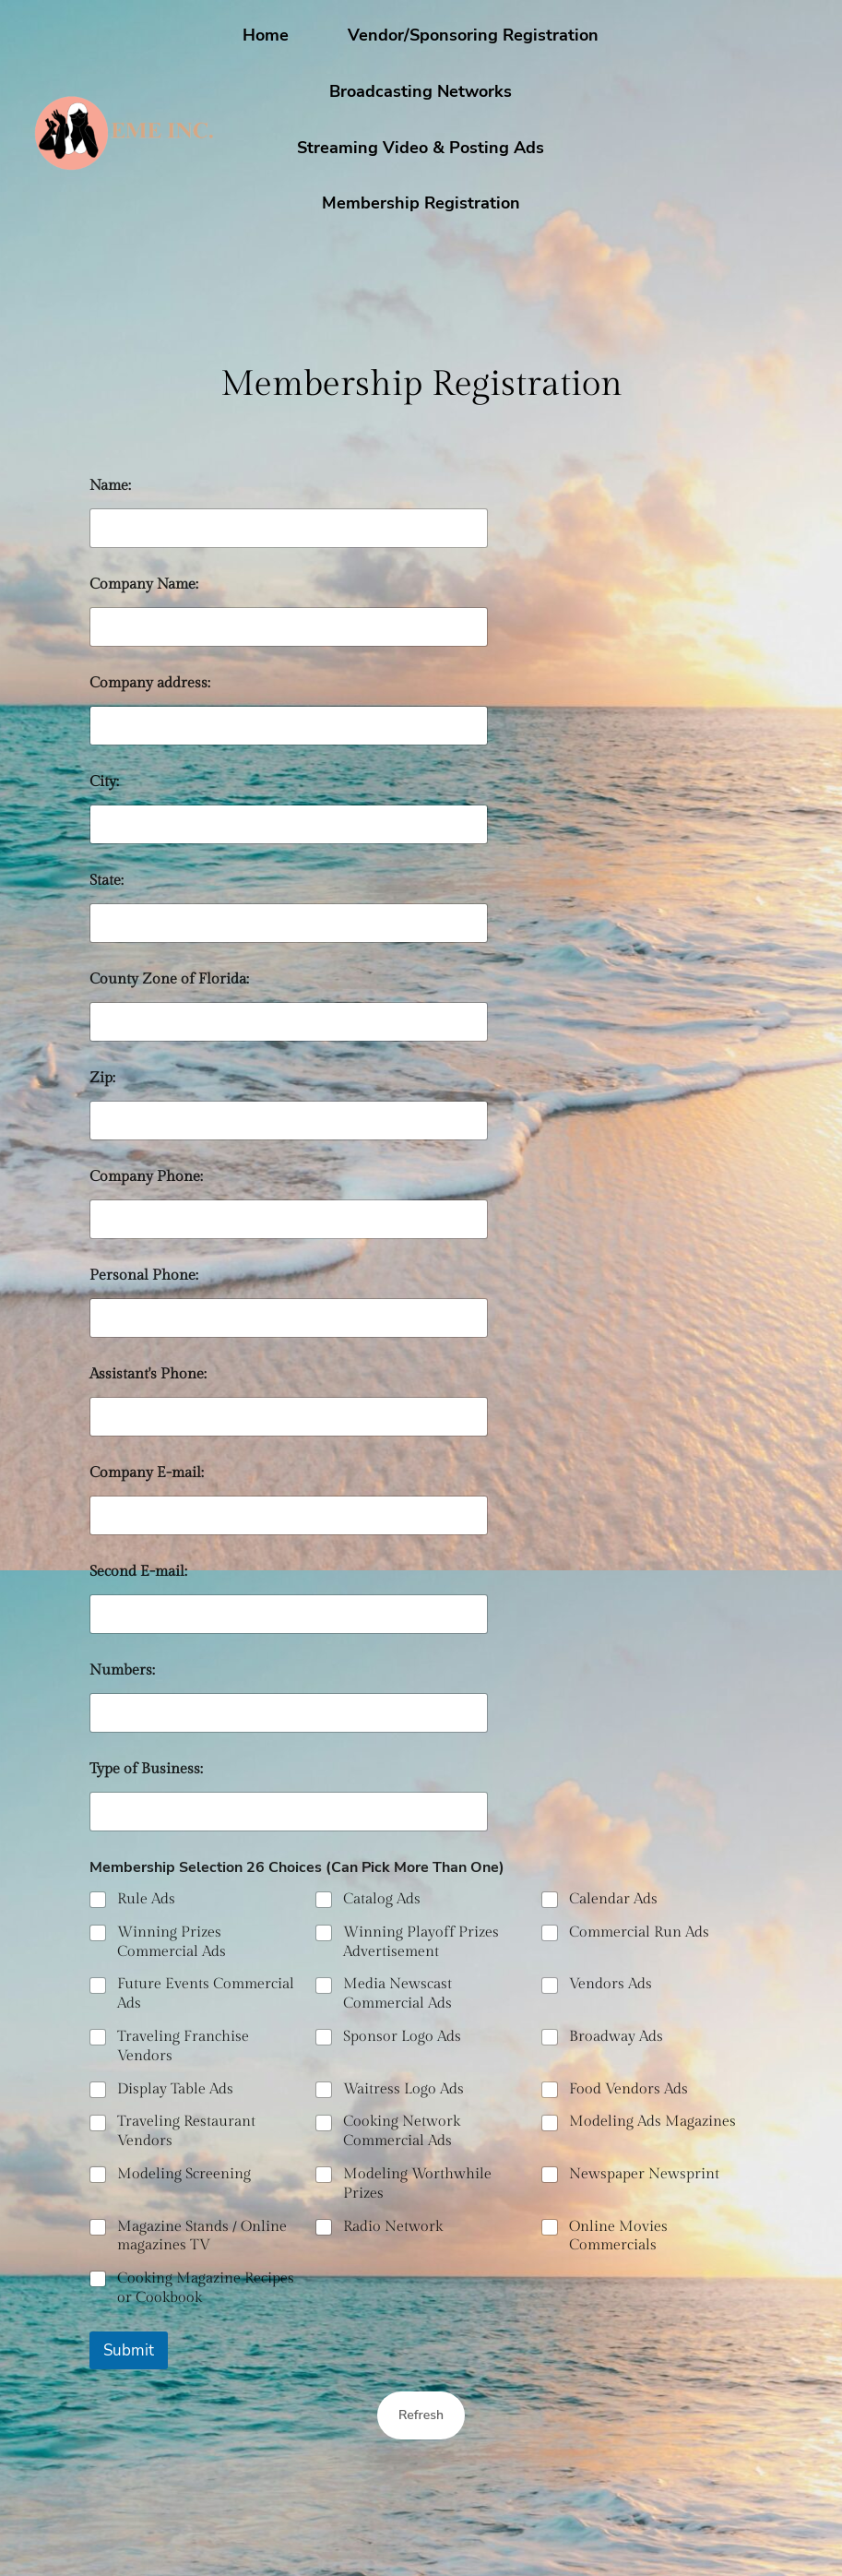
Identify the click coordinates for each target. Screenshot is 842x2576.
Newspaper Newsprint (644, 2174)
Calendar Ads (613, 1899)
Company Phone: (146, 1177)
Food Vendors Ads (628, 2089)
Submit (128, 2350)
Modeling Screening (184, 2174)
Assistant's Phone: (148, 1374)
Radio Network (393, 2227)
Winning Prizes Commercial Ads (171, 1942)
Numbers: (122, 1670)
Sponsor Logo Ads (402, 2036)
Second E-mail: (138, 1571)
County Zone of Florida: (169, 979)
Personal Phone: (143, 1275)
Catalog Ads (382, 1899)
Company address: (149, 683)
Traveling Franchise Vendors (183, 2046)
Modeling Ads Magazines (652, 2122)
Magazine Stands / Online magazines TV (202, 2236)
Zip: (102, 1078)
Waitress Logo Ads (403, 2089)
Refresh (421, 2415)
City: (104, 782)
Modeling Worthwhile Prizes (417, 2183)
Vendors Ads (610, 1985)
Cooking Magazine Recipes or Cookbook (205, 2289)
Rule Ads (146, 1899)
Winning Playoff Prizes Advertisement (421, 1942)
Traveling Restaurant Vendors (186, 2132)
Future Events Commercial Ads (205, 1994)
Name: (110, 486)
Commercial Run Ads (639, 1932)
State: (106, 880)
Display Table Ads (175, 2089)
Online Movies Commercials (618, 2236)
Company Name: (143, 584)
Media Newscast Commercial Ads (397, 1994)
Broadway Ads (616, 2036)
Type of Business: (146, 1769)
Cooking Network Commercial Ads (401, 2132)
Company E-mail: (146, 1473)
